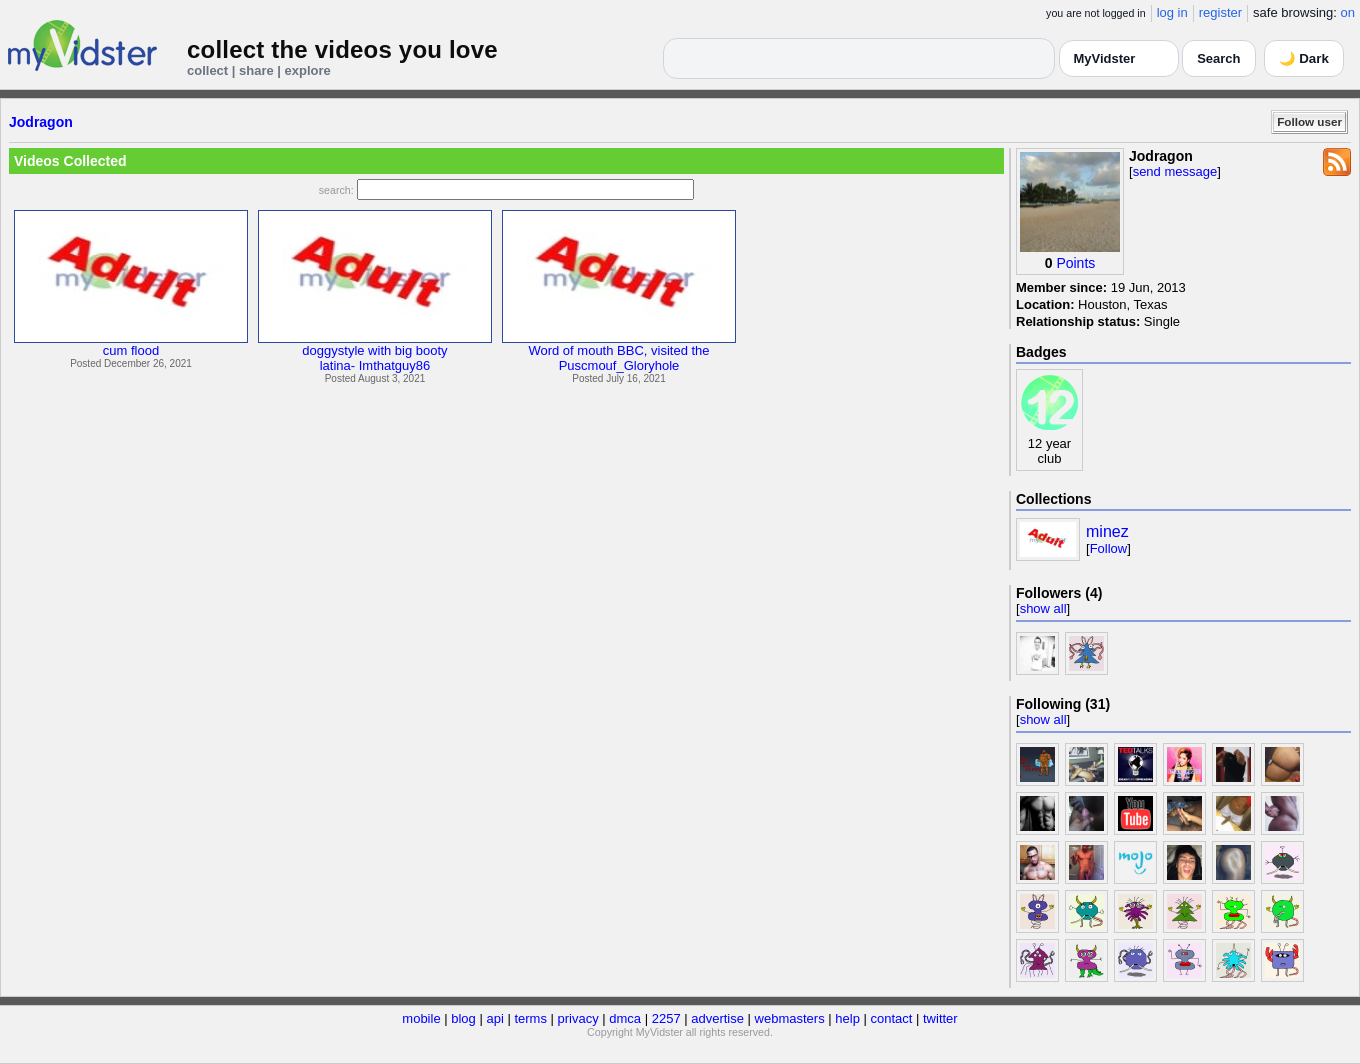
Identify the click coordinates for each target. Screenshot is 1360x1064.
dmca (625, 1018)
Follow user (1309, 121)
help (847, 1018)
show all (1043, 608)
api (494, 1018)
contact (891, 1018)
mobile (421, 1018)
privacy (578, 1018)
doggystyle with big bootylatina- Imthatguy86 (374, 358)
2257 (666, 1018)
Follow (1109, 548)
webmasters (790, 1018)
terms (530, 1018)
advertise (717, 1018)
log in (1172, 12)
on (1348, 12)
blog (463, 1018)
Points (1075, 263)
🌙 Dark (1304, 58)
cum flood (131, 350)
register (1220, 12)
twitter (940, 1018)
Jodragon (41, 122)
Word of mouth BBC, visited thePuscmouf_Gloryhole (618, 358)
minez (1107, 531)
